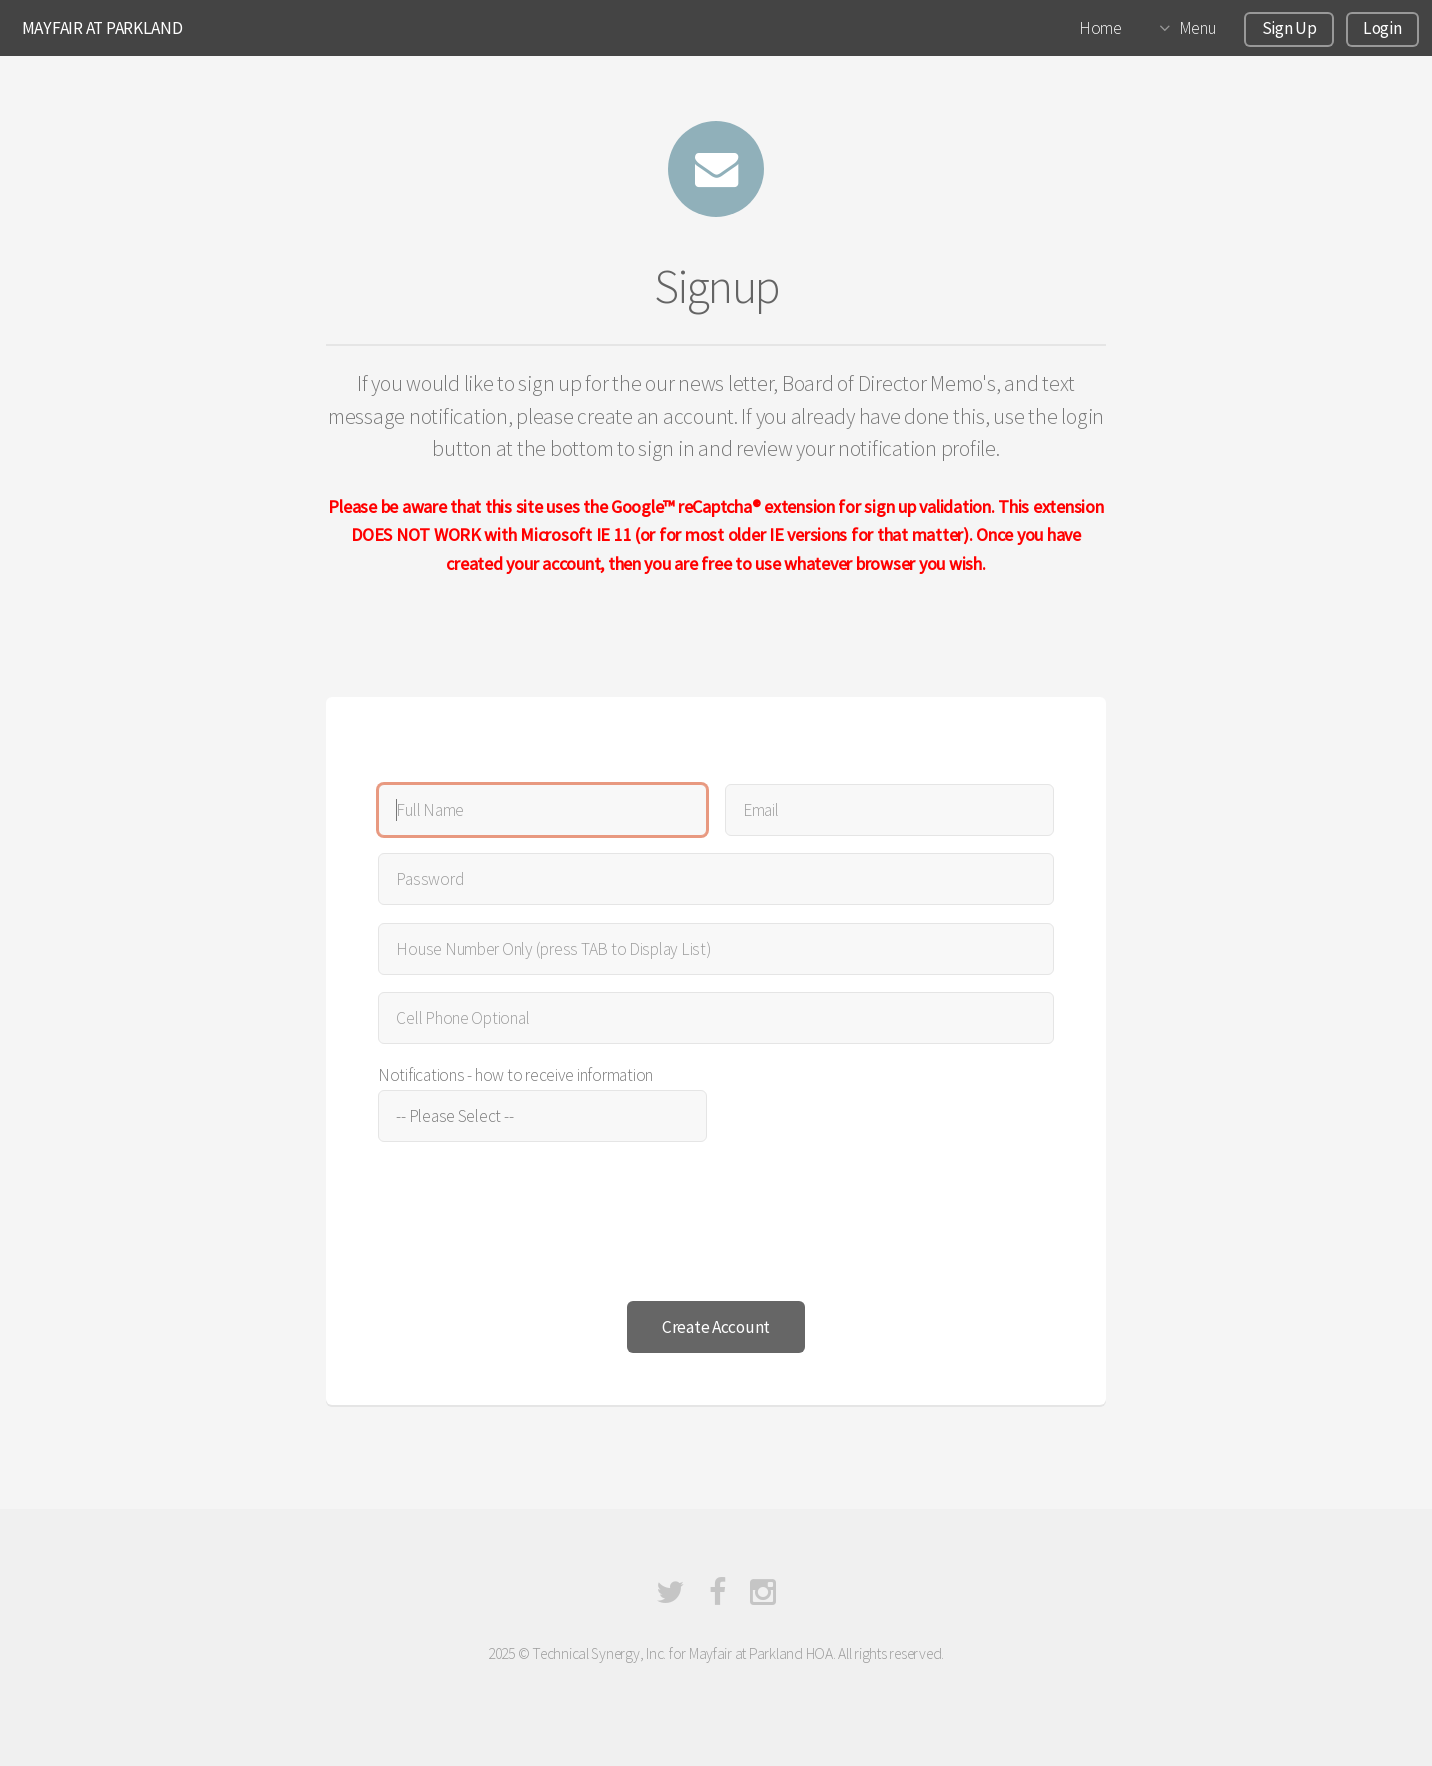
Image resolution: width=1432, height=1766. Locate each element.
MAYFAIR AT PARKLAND (102, 28)
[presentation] (530, 1227)
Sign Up (1289, 28)
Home (1100, 28)
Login (1382, 28)
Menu (1197, 28)
